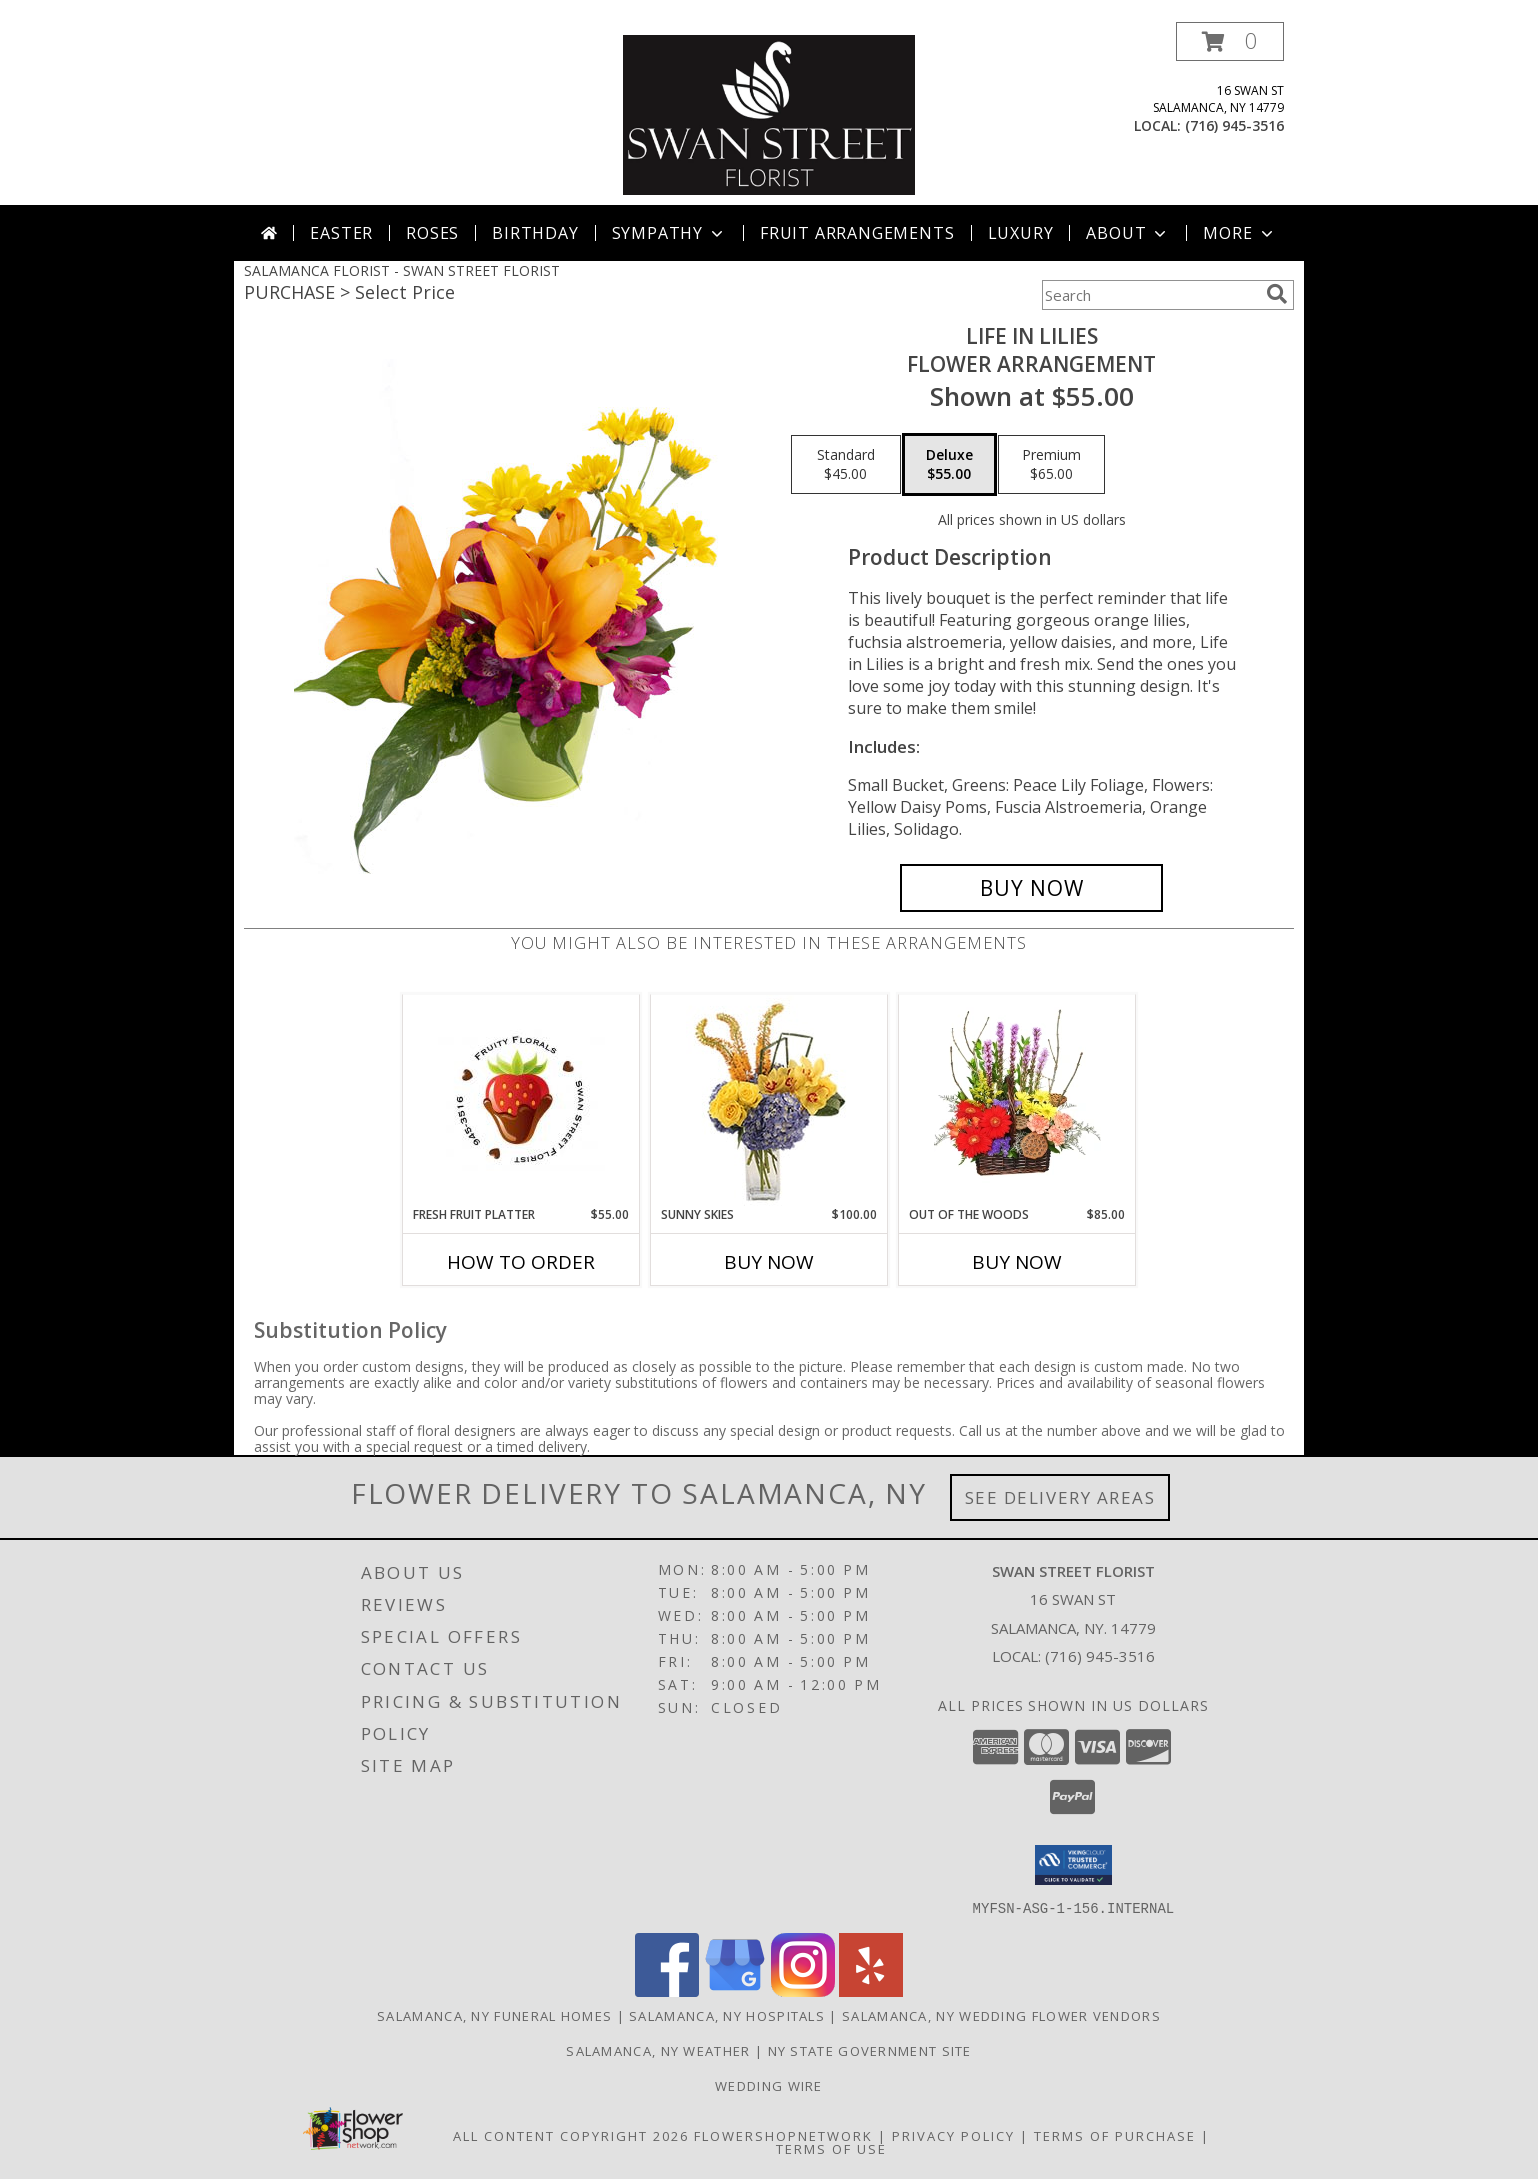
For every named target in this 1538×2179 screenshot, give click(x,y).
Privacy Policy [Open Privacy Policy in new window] (953, 2135)
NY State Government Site (870, 2050)
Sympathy (669, 233)
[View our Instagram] (803, 1990)
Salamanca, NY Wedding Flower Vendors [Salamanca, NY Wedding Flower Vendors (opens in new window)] (1001, 2015)
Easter (341, 233)
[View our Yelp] (871, 1990)
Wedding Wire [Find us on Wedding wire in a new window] (769, 2085)
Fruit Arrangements (857, 233)
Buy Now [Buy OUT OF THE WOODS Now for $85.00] (1017, 1262)
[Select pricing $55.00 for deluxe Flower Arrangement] (949, 465)
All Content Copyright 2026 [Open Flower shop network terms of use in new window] (571, 2135)
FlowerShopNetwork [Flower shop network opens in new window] (783, 2135)
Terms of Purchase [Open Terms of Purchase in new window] (1115, 2135)
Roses (432, 233)
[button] (1230, 41)
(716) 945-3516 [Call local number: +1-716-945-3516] (1234, 125)
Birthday (535, 233)
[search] (1277, 294)
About (1128, 233)
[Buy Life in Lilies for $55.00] (1031, 888)
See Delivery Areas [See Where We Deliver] (1060, 1497)
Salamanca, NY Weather (658, 2050)
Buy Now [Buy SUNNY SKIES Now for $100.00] (769, 1262)
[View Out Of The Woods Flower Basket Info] (1017, 1100)
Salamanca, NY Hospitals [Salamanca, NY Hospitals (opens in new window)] (727, 2015)
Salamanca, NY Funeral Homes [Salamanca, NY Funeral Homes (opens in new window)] (494, 2015)
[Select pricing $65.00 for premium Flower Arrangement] (1051, 465)
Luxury (1021, 233)
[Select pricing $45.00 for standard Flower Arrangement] (846, 465)
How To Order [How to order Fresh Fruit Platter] (521, 1262)
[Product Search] (1150, 295)
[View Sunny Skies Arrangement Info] (769, 1100)
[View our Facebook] (667, 1990)
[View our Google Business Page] (735, 1990)
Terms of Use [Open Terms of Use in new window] (831, 2148)
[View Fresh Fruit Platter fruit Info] (521, 1100)
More (1239, 233)
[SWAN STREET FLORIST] (769, 113)
